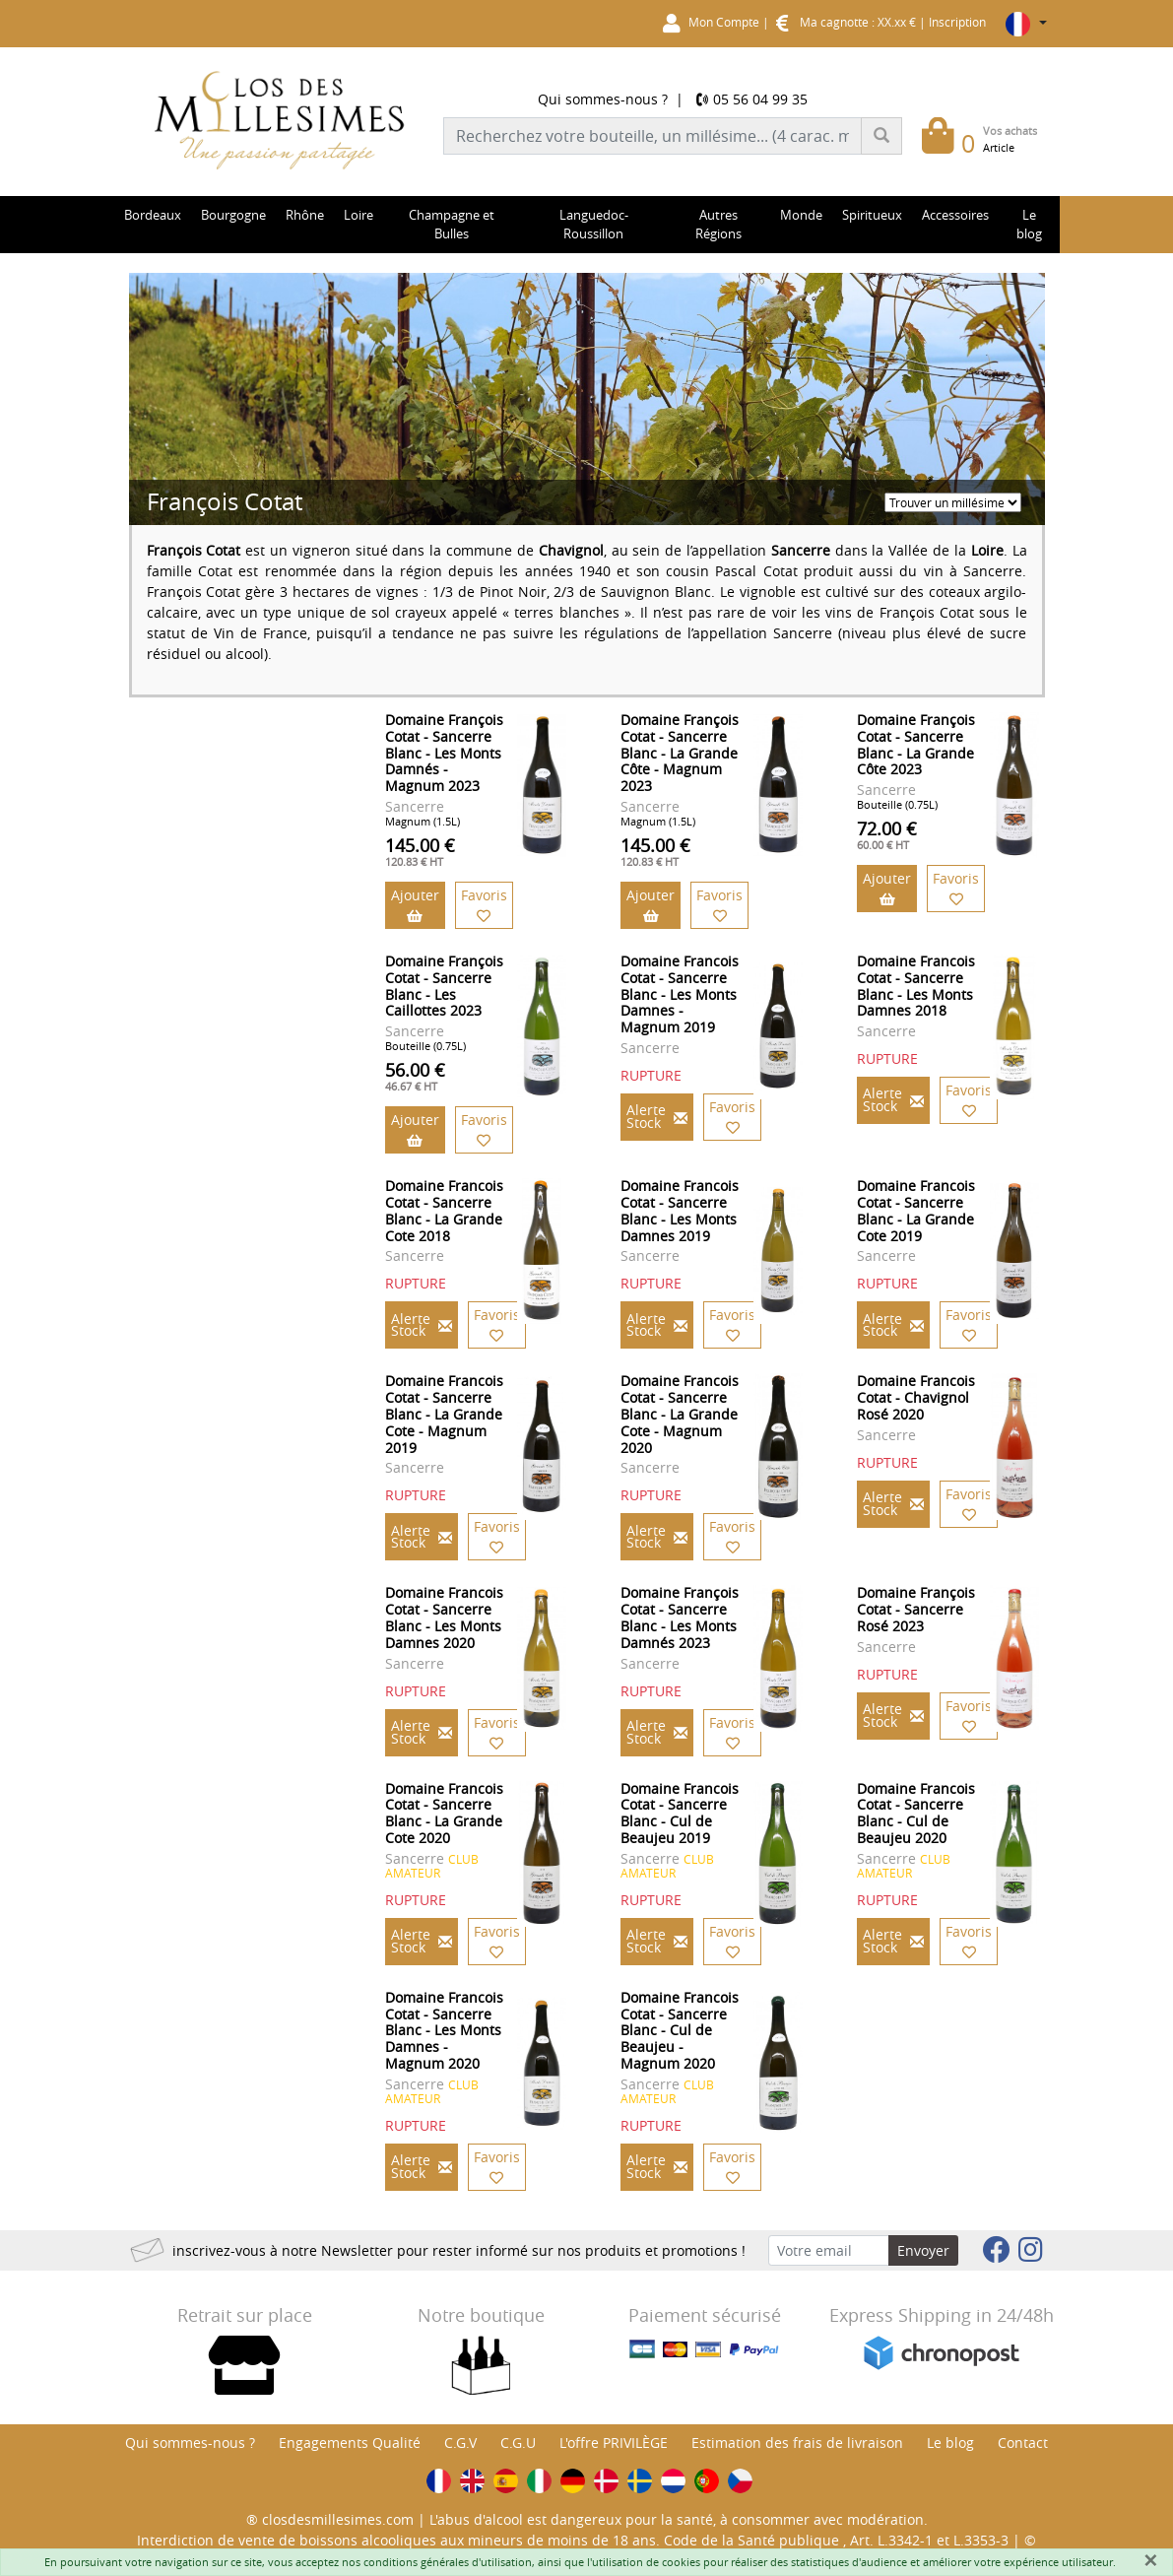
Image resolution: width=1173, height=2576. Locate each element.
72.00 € (887, 834)
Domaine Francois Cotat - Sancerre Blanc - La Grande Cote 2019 (916, 1210)
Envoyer (923, 2250)
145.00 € (420, 851)
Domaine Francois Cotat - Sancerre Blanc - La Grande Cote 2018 (444, 1210)
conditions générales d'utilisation (447, 2561)
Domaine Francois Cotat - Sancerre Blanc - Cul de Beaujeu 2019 (679, 1813)
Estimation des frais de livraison (797, 2442)
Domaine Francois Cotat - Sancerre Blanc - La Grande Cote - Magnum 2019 (444, 1413)
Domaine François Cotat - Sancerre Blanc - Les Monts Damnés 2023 (679, 1617)
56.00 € (415, 1075)
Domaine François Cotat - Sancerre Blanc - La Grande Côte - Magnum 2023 (679, 752)
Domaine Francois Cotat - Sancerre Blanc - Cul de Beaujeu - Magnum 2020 (679, 2030)
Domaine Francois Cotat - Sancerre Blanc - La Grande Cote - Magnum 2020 (679, 1413)
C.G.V (460, 2442)
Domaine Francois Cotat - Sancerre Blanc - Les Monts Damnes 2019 (679, 1210)
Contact (1023, 2442)
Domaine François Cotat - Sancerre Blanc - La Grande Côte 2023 (916, 744)
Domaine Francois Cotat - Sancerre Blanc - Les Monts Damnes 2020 (444, 1617)
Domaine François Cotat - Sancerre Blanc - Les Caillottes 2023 (444, 986)
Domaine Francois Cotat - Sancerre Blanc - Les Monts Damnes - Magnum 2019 (679, 994)
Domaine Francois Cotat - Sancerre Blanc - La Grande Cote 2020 (444, 1813)
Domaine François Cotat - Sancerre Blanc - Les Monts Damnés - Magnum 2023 (444, 752)
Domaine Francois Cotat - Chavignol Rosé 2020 (916, 1397)
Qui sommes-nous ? (603, 99)
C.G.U (518, 2442)
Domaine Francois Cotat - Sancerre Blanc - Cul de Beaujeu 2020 (916, 1813)
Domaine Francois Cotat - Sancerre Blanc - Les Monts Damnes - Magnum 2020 (444, 2030)
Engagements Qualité (350, 2442)
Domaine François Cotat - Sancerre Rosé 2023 (916, 1609)
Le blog (950, 2442)
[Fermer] (1150, 2560)
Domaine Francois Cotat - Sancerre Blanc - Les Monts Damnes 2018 (916, 986)
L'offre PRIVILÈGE (613, 2442)
